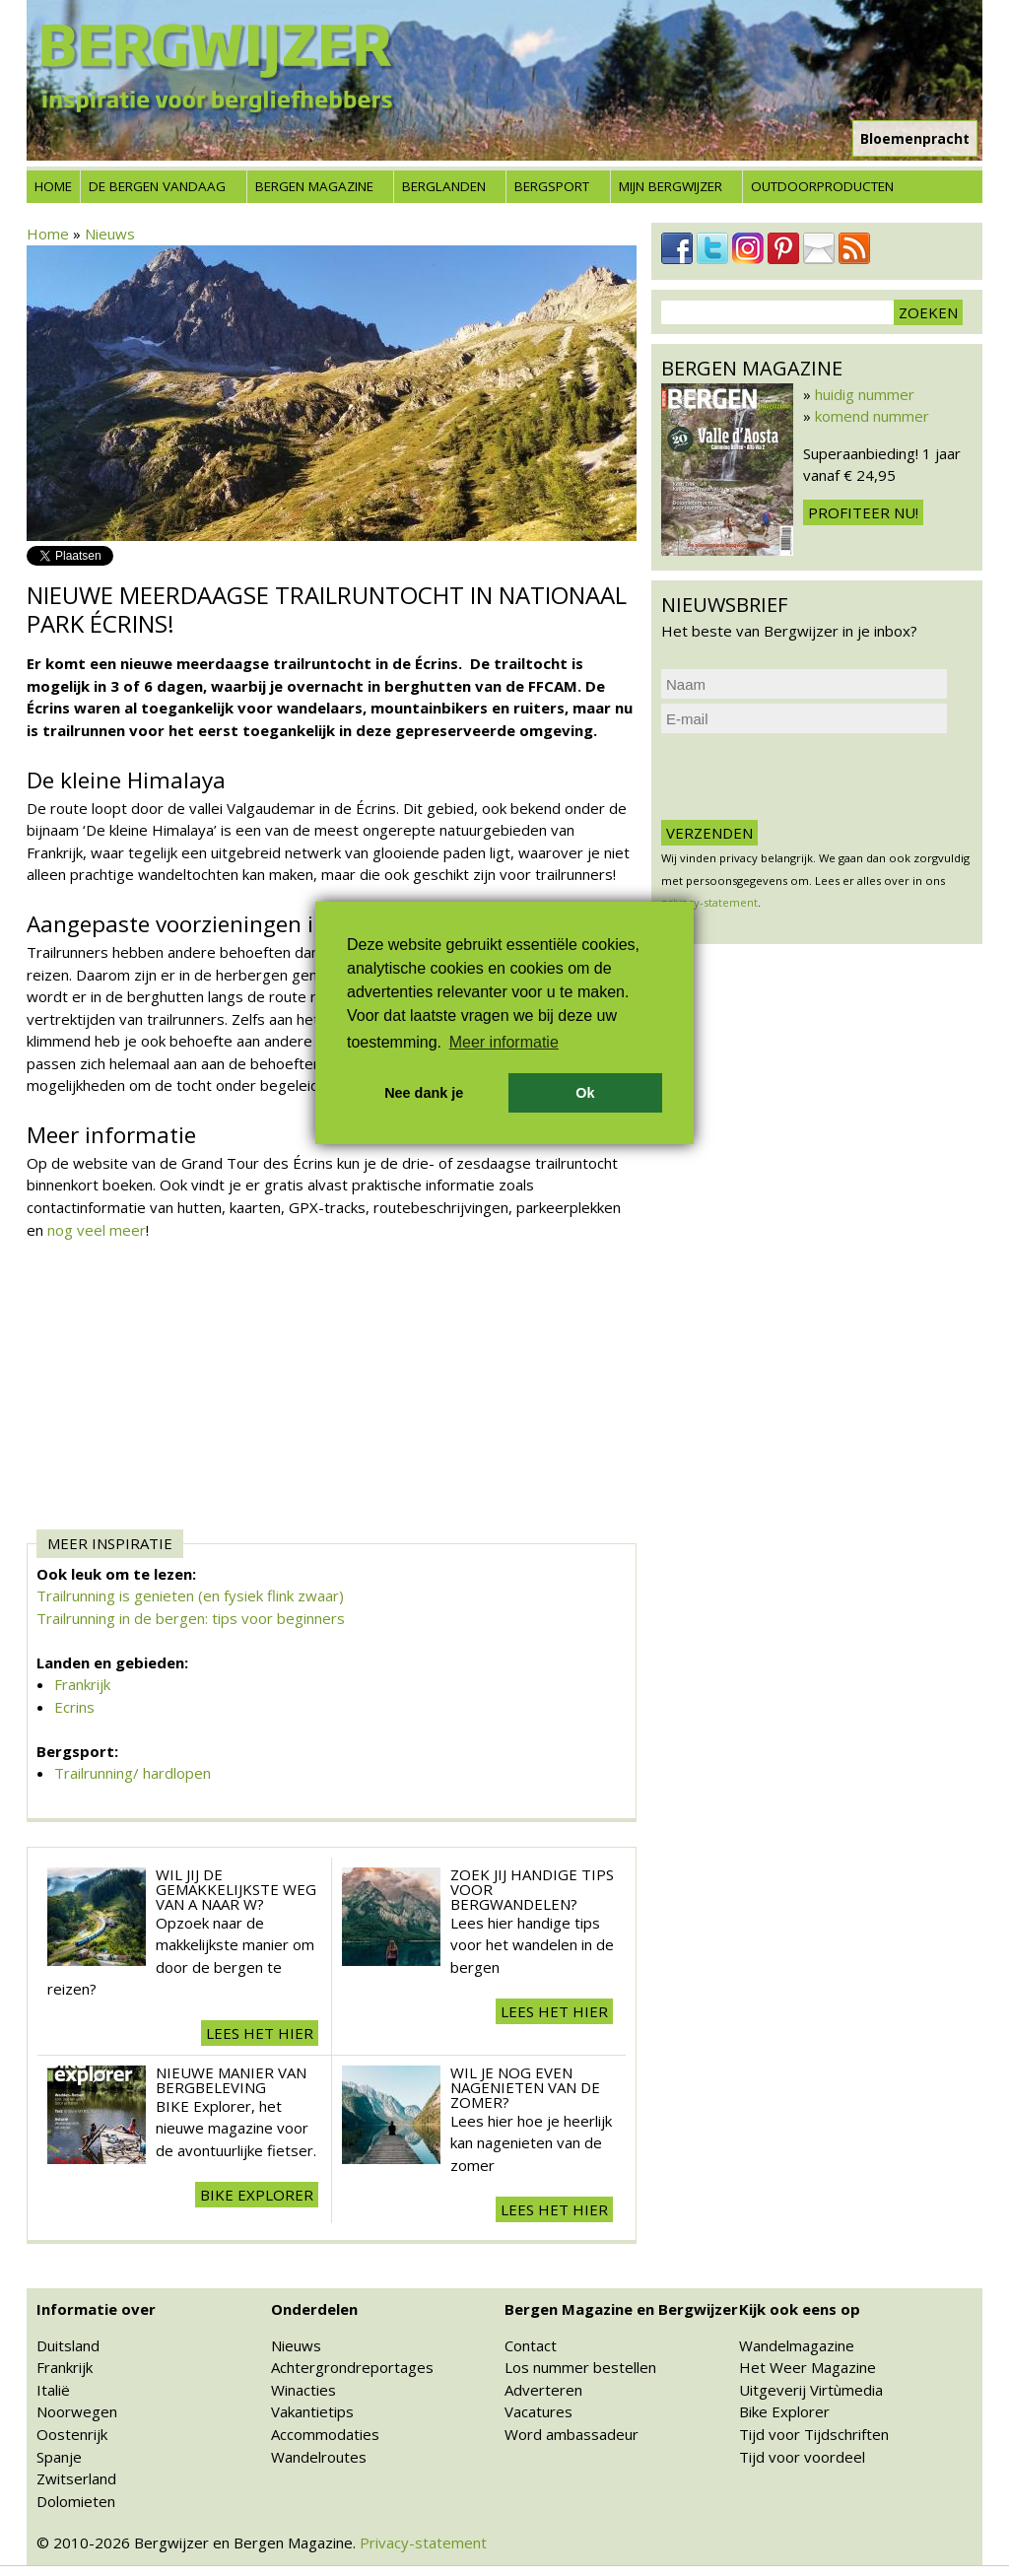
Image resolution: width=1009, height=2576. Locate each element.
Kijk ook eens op (799, 2309)
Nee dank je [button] (423, 1093)
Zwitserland (76, 2478)
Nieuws (110, 233)
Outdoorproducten (822, 186)
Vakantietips (312, 2411)
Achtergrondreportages (352, 2367)
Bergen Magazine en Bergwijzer (621, 2309)
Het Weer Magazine (807, 2367)
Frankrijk (82, 1684)
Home (53, 186)
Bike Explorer (784, 2411)
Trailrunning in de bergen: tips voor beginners (190, 1618)
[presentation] (811, 776)
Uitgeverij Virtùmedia (811, 2390)
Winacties (303, 2390)
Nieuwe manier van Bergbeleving (231, 2080)
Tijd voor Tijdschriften (814, 2434)
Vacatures (538, 2411)
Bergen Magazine (314, 186)
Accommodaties (325, 2434)
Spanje (59, 2457)
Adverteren (543, 2390)
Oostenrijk (71, 2434)
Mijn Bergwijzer (670, 186)
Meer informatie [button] (504, 1042)
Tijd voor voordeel (802, 2457)
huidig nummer (864, 394)
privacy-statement (709, 902)
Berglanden (444, 186)
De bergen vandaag (157, 186)
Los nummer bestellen (580, 2367)
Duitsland (68, 2345)
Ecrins (74, 1707)
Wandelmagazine (796, 2345)
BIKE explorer (256, 2194)
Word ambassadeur (571, 2434)
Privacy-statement (423, 2542)
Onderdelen (314, 2309)
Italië (53, 2390)
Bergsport (551, 186)
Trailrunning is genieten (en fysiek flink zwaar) (190, 1595)
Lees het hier (259, 2033)
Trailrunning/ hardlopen (132, 1773)
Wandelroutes (319, 2457)
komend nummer (872, 416)
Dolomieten (75, 2501)
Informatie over (96, 2309)
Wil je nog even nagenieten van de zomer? (525, 2087)
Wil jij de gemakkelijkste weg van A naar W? (236, 1889)
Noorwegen (76, 2411)
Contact (530, 2345)
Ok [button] (584, 1093)
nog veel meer (96, 1230)
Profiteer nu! (863, 512)
